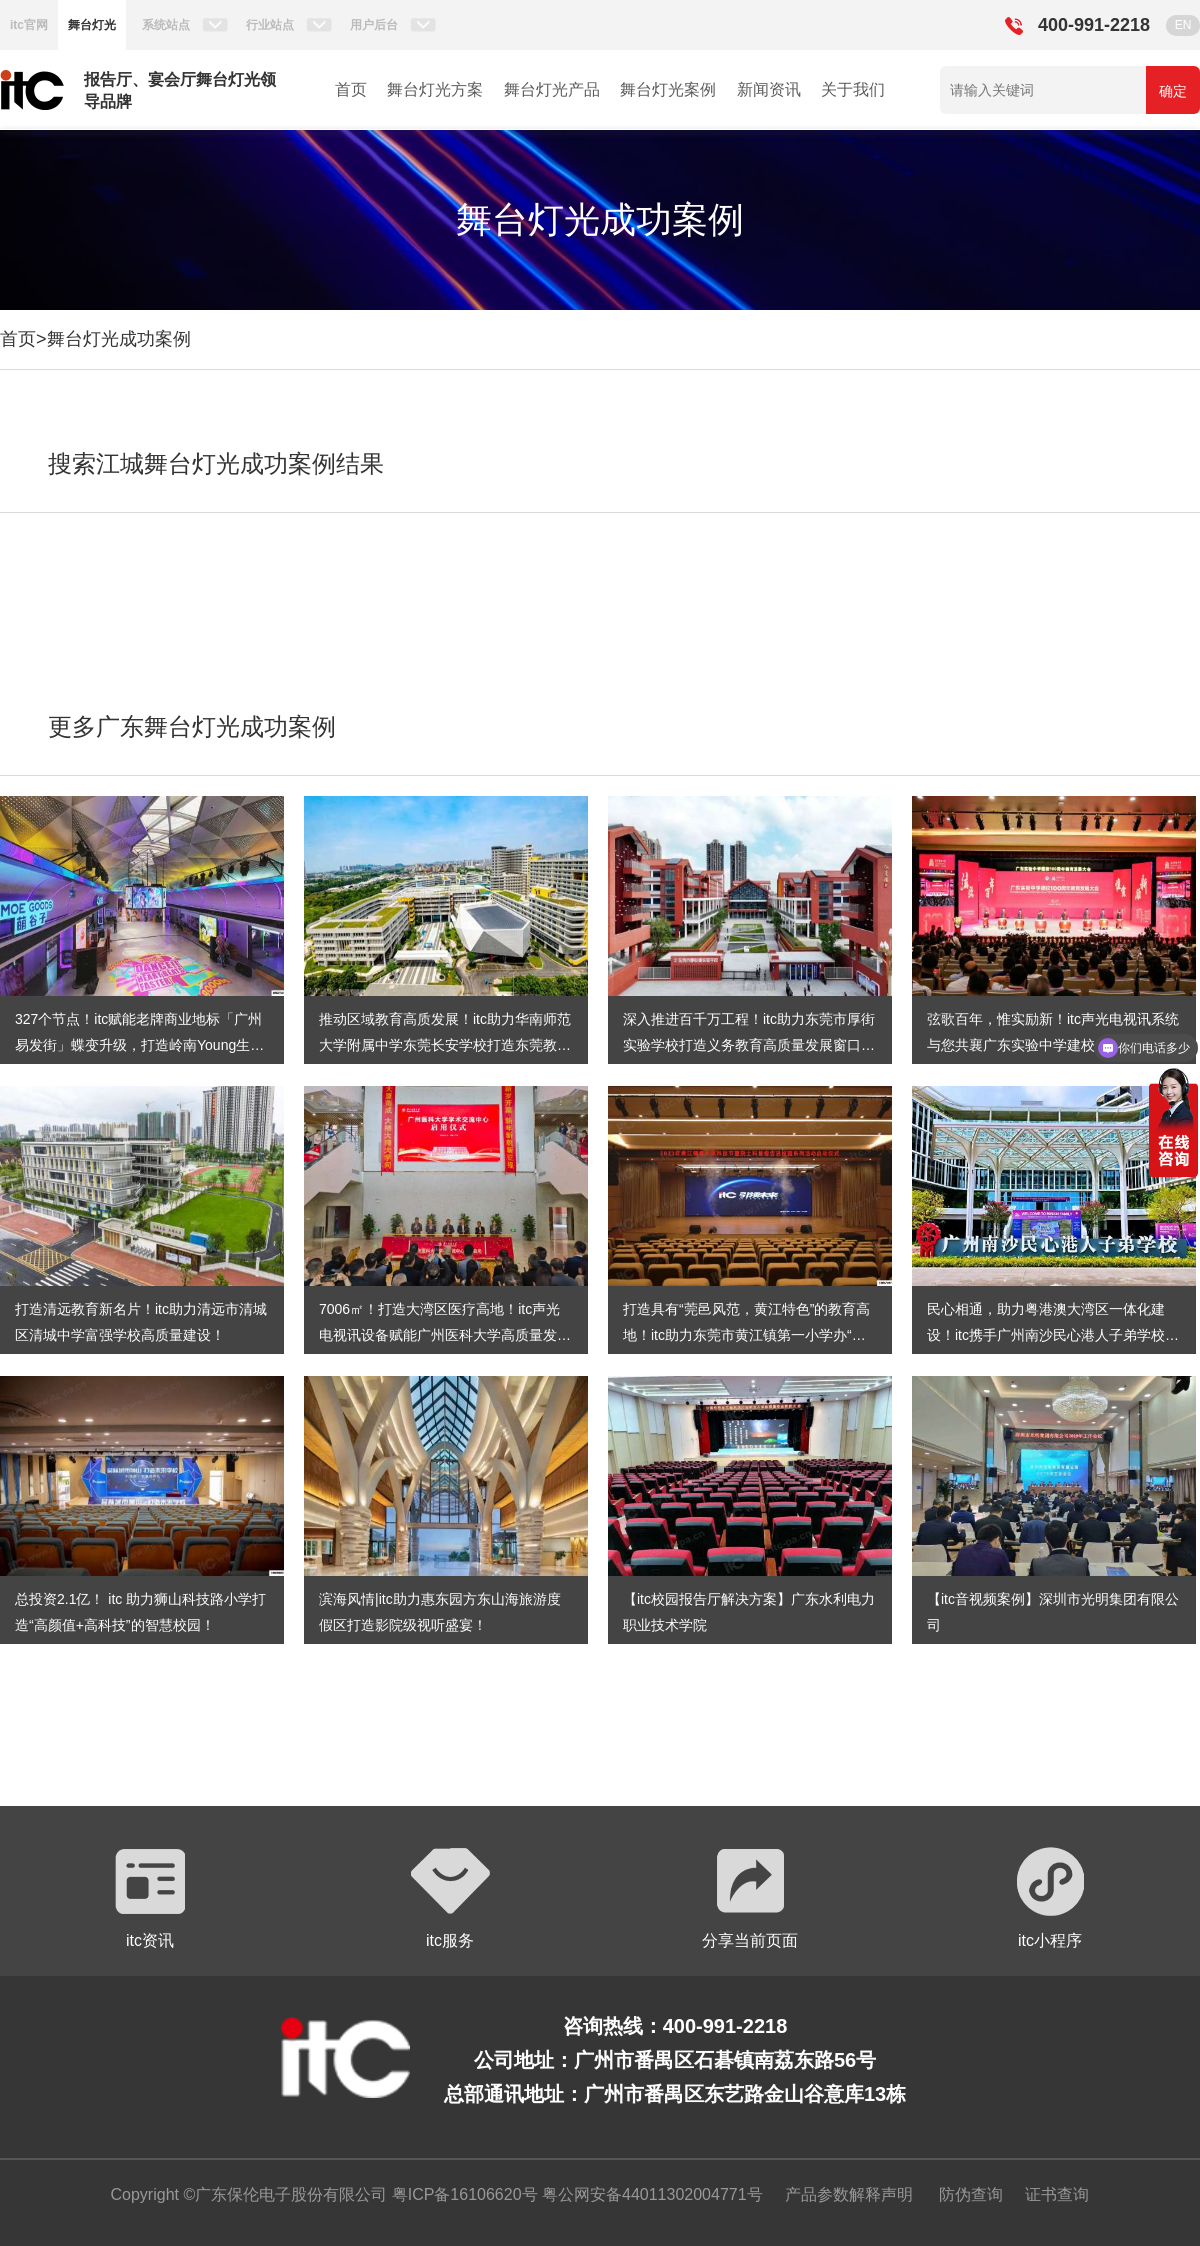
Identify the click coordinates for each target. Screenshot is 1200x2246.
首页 (351, 89)
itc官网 (29, 25)
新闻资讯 (769, 89)
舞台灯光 (92, 25)
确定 (1173, 91)
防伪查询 (971, 2194)
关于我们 (853, 89)
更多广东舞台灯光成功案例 (192, 726)
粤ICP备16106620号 (462, 2194)
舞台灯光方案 (435, 89)
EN (1183, 25)
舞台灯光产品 (552, 89)
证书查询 (1057, 2194)
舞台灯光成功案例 (119, 339)
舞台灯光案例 (668, 89)
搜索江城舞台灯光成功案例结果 (216, 463)
